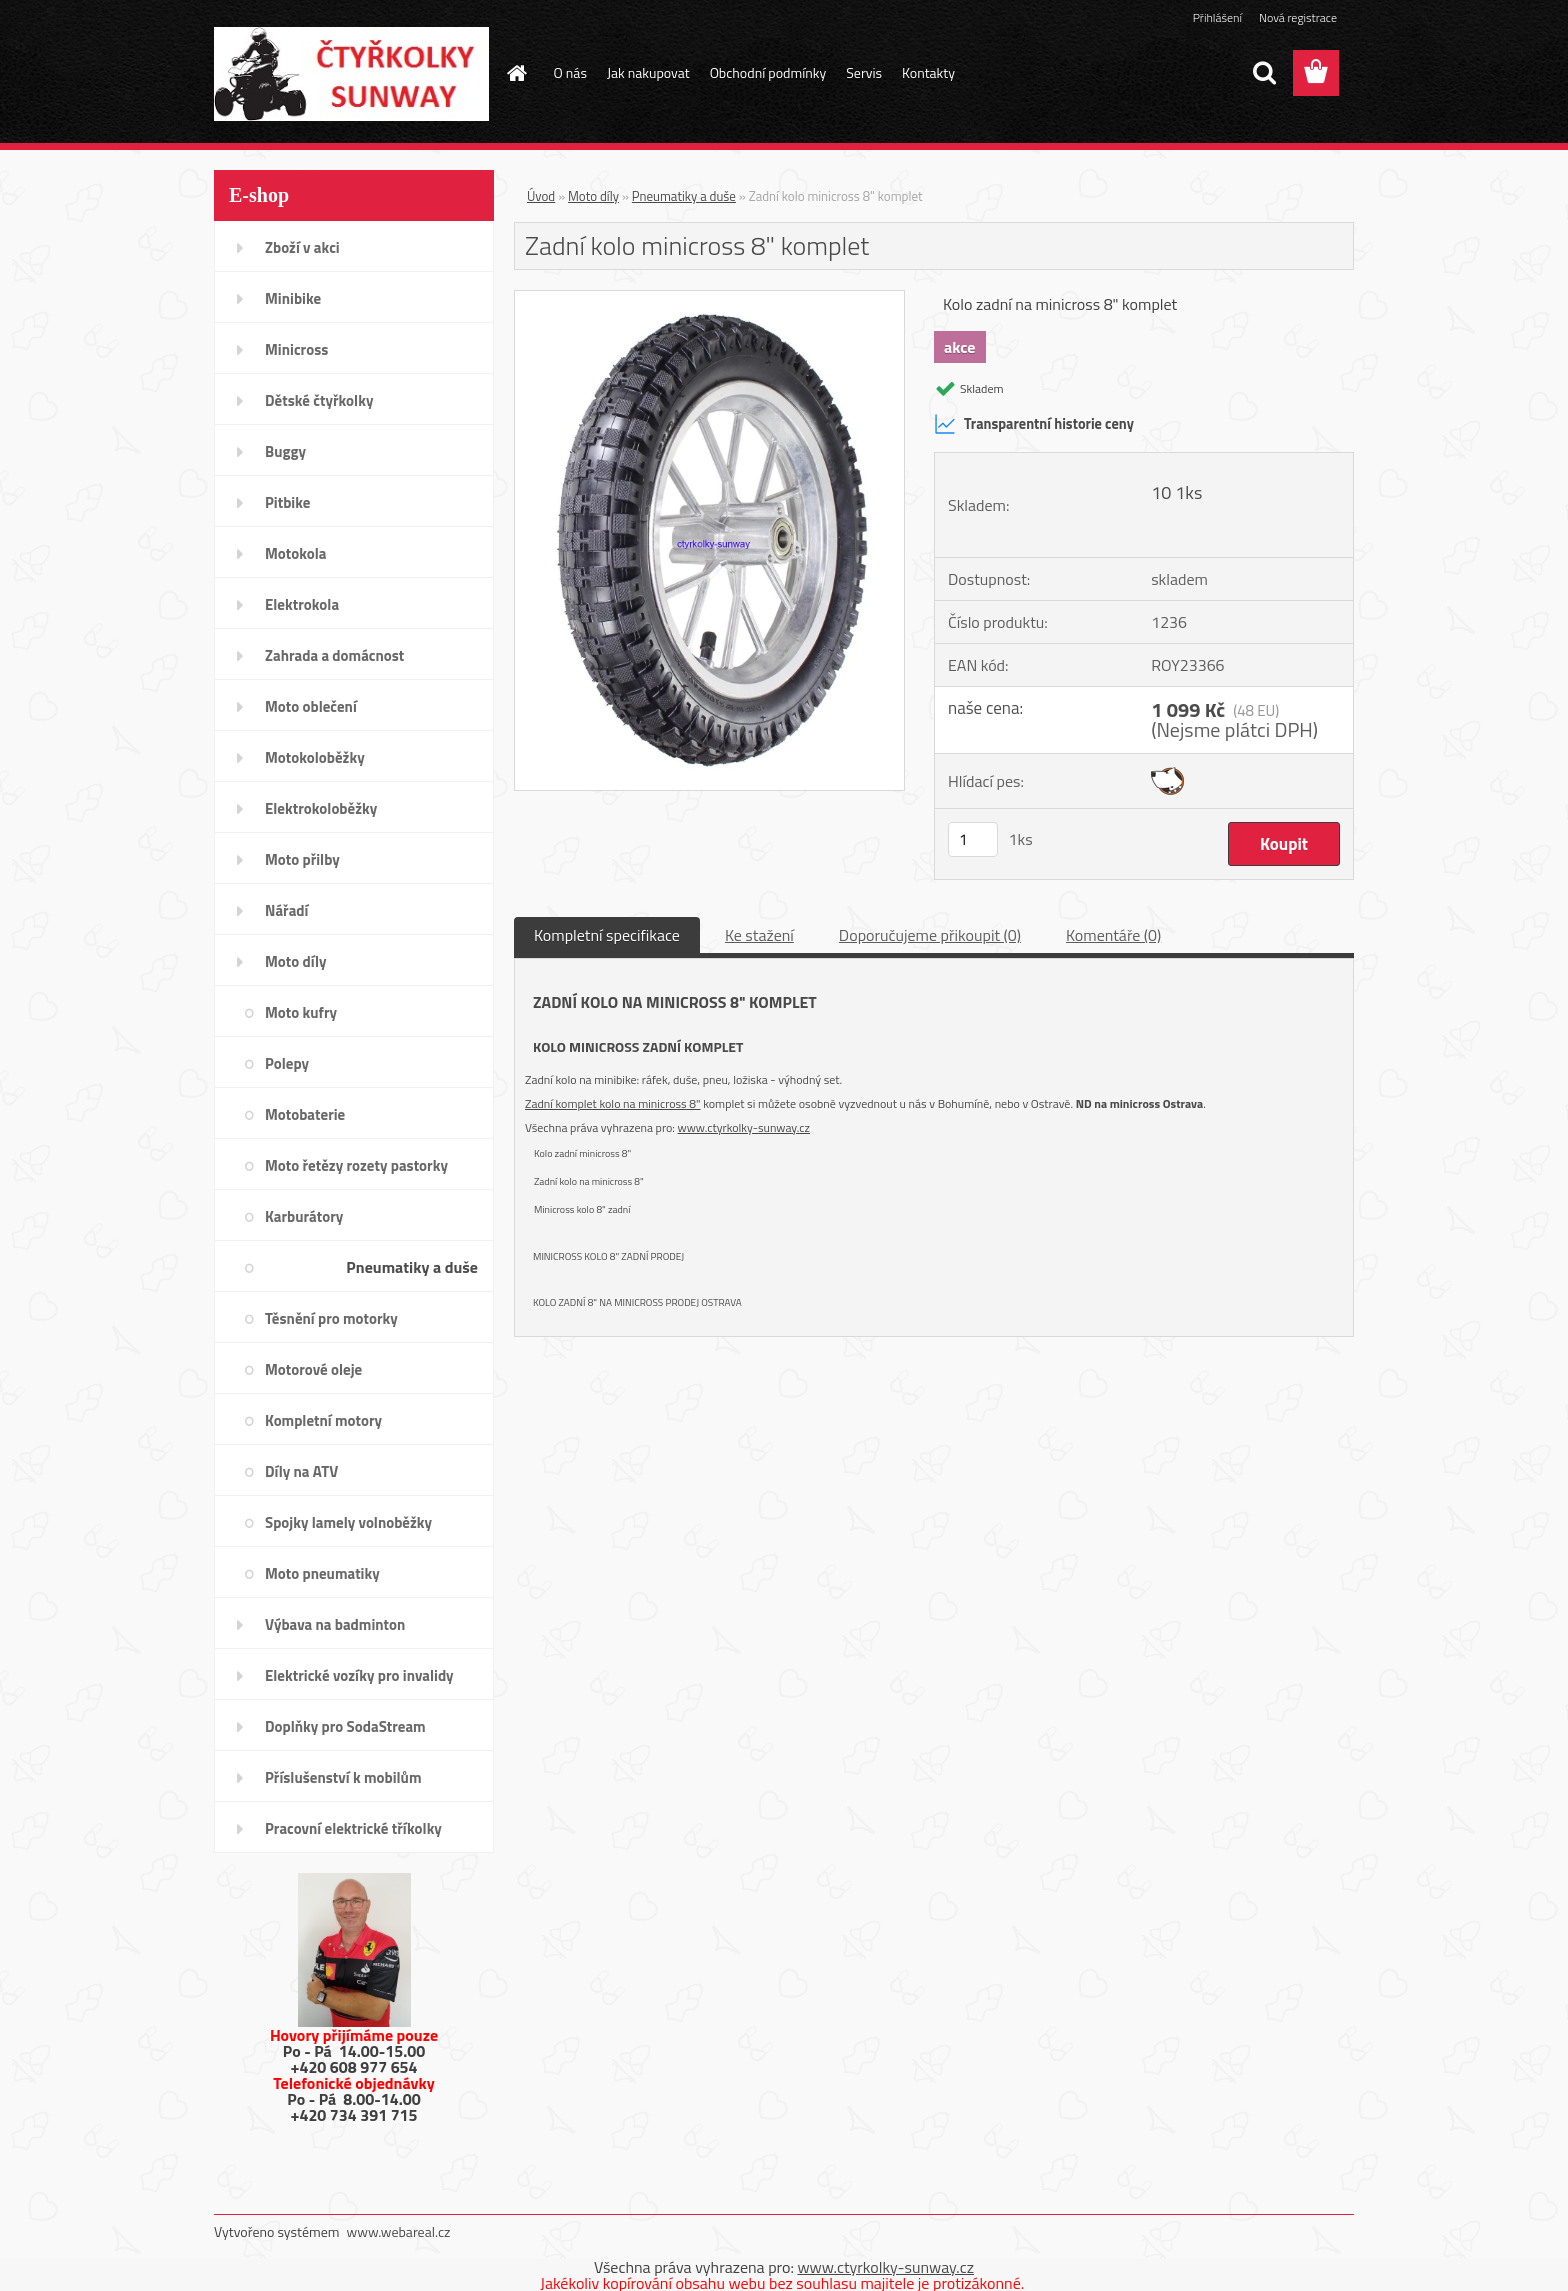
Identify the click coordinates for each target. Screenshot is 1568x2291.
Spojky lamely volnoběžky (348, 1522)
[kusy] (973, 839)
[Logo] (351, 74)
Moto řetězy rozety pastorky (356, 1165)
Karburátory (304, 1216)
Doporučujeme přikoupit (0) (930, 935)
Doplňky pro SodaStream (345, 1726)
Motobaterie (305, 1114)
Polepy (287, 1063)
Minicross (296, 349)
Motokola (296, 553)
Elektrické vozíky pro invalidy (359, 1675)
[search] (1264, 73)
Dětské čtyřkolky (319, 400)
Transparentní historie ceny (1034, 424)
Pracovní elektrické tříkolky (353, 1828)
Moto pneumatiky (322, 1573)
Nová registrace (1298, 17)
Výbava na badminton (335, 1624)
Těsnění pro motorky (331, 1318)
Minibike (293, 298)
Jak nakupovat (648, 72)
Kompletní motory (323, 1420)
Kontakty (928, 72)
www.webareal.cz (399, 2231)
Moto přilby (302, 859)
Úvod (541, 196)
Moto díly (295, 961)
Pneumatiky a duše (412, 1267)
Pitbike (287, 502)
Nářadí (286, 910)
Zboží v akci (302, 247)
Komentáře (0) (1113, 935)
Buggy (285, 451)
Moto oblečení (311, 706)
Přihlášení (1217, 17)
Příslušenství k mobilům (343, 1777)
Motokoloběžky (315, 757)
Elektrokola (302, 604)
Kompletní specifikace (607, 935)
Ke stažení (759, 935)
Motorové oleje (313, 1369)
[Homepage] (516, 73)
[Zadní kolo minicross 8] (709, 299)
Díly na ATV (301, 1471)
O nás (570, 72)
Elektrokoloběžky (321, 808)
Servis (864, 72)
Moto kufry (301, 1012)
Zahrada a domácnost (334, 655)
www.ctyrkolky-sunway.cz (744, 1127)
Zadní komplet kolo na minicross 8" (613, 1103)
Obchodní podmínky (768, 72)
